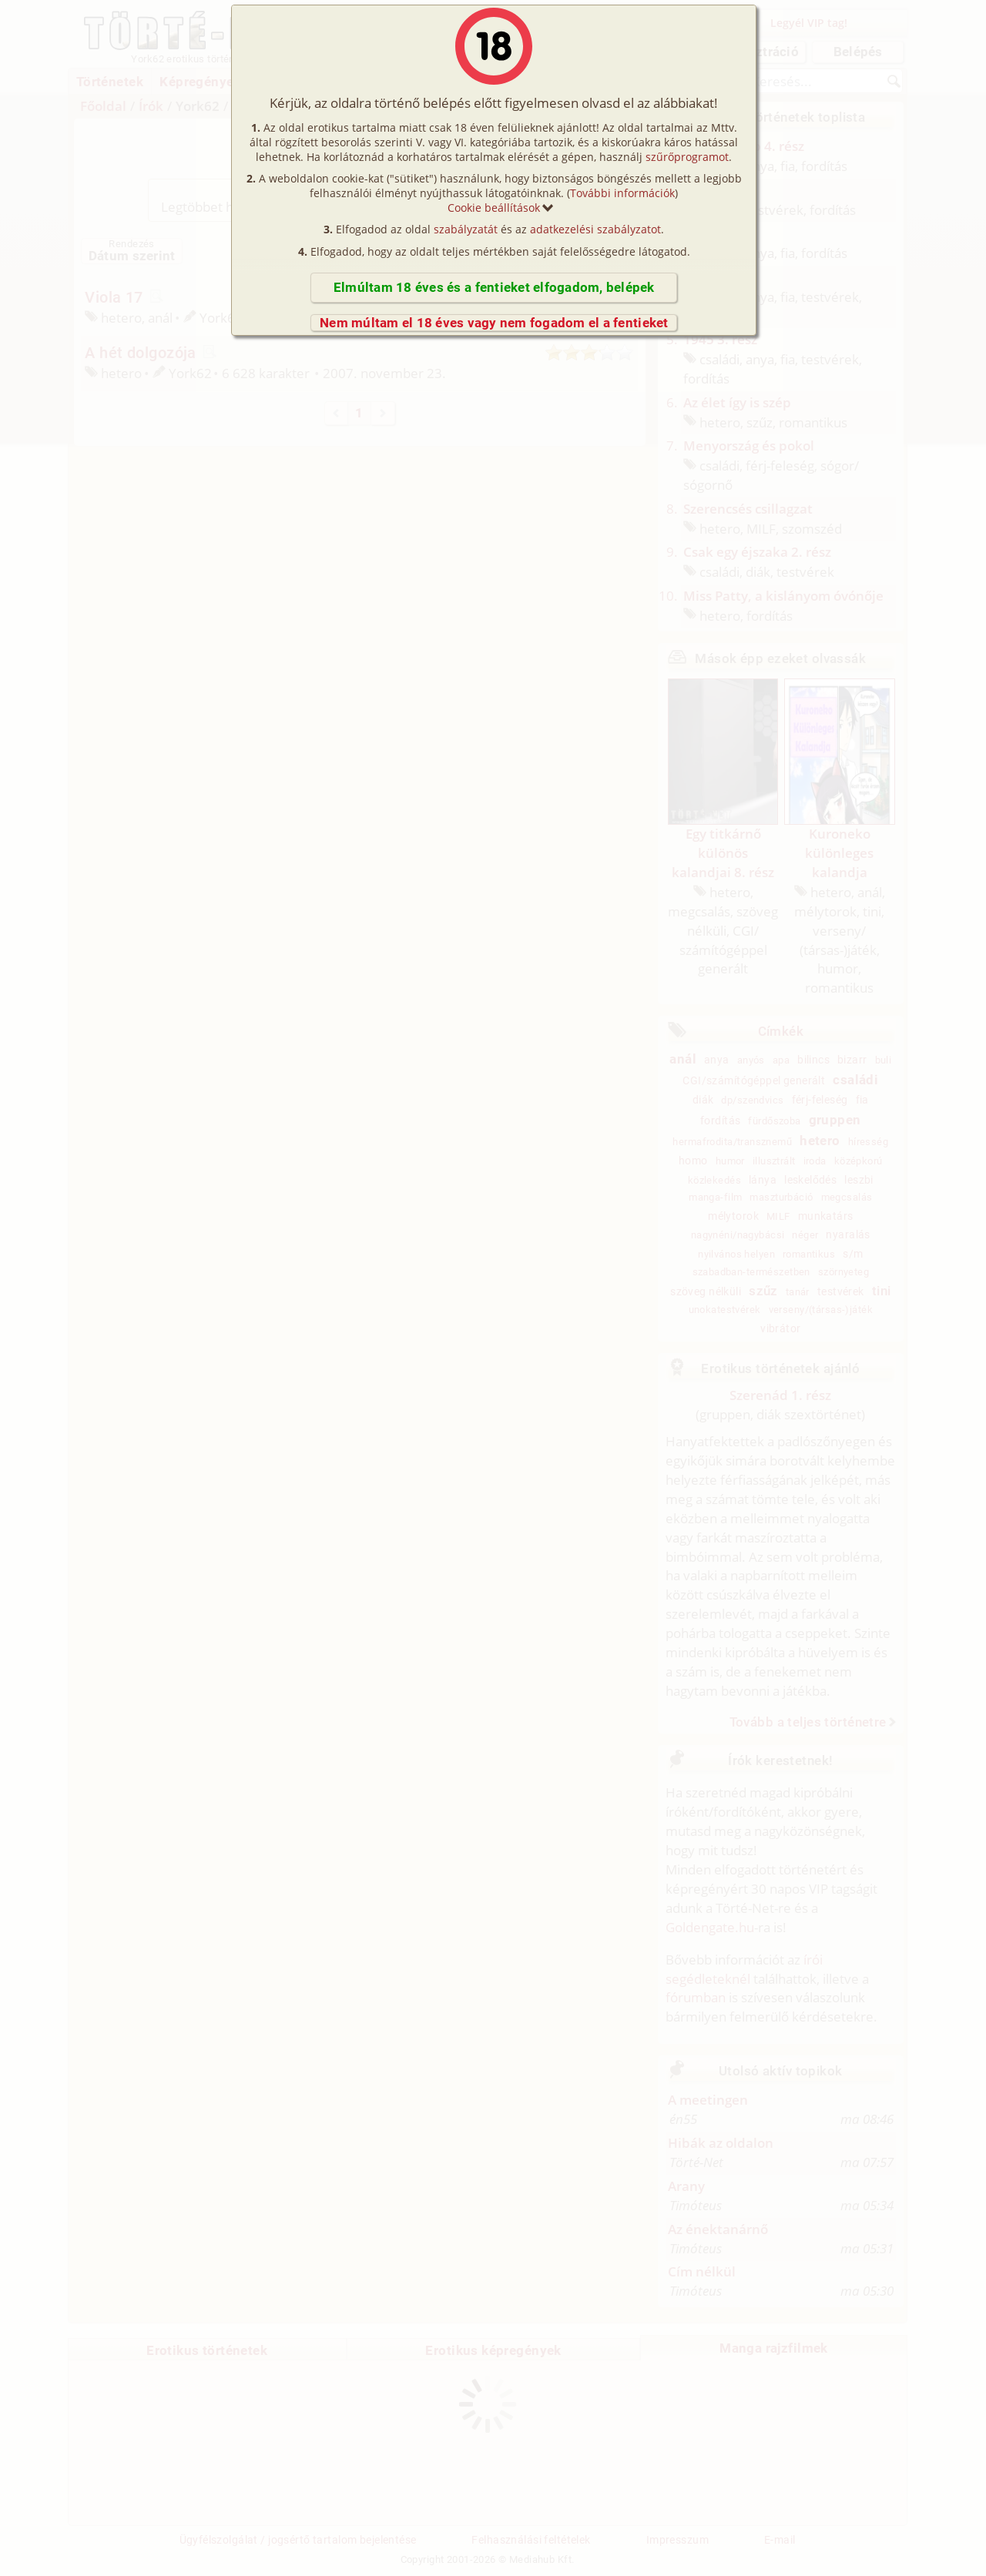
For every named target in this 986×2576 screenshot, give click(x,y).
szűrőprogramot (687, 156)
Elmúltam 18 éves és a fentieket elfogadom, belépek (494, 287)
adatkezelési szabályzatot (595, 229)
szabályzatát (466, 229)
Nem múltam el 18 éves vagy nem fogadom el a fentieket (494, 322)
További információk (622, 193)
